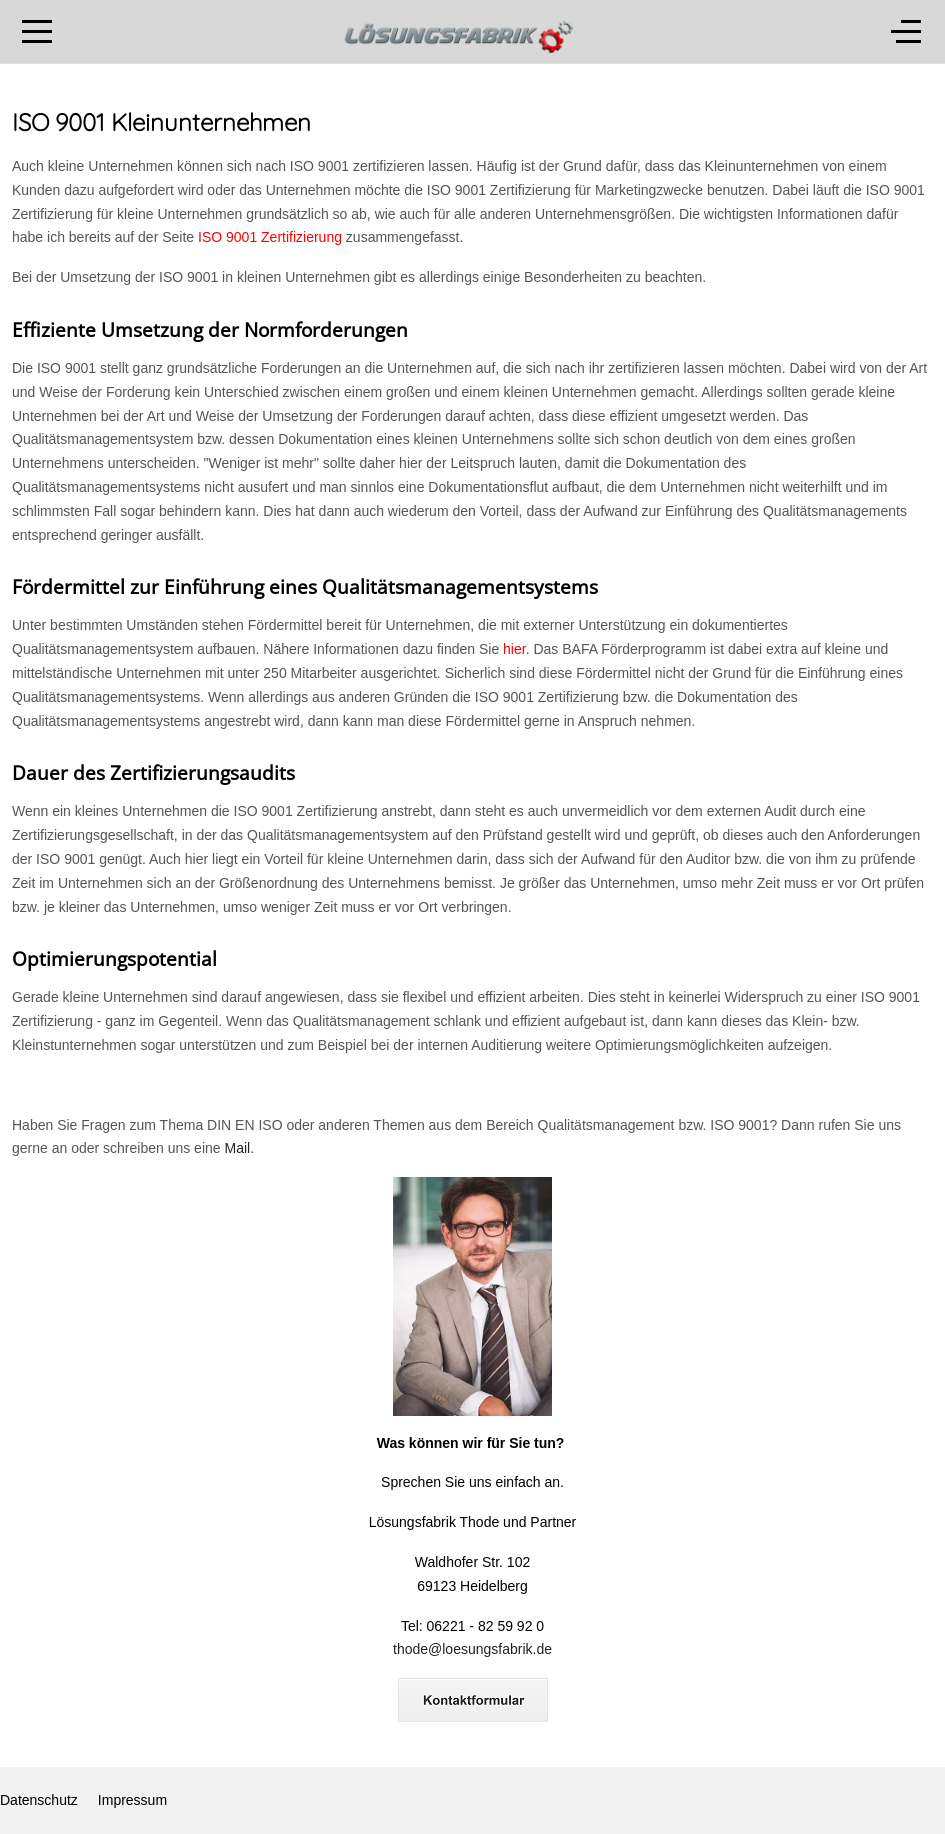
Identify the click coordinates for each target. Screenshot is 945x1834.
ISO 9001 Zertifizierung (270, 237)
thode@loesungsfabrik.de (472, 1649)
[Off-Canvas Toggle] (906, 32)
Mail (237, 1148)
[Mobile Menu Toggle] (37, 32)
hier (514, 649)
